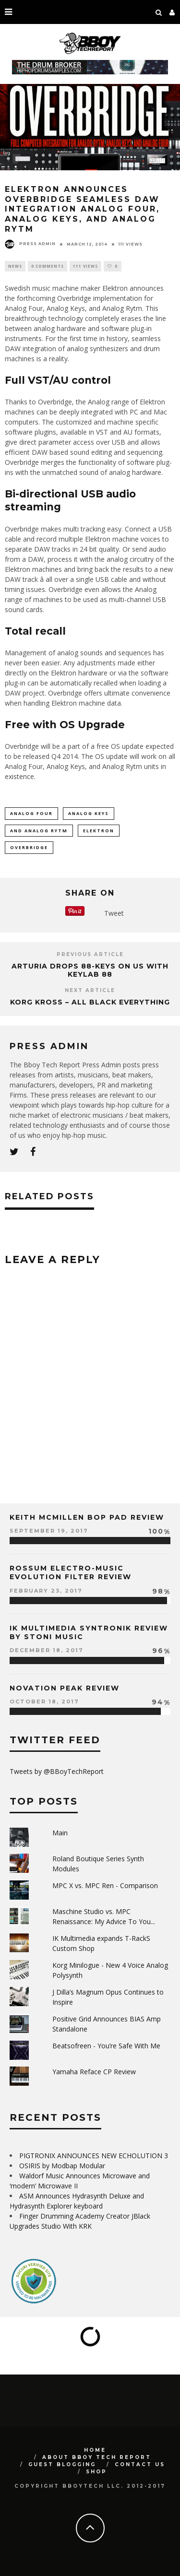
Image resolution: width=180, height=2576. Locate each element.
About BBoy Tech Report (96, 2457)
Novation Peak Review (65, 1688)
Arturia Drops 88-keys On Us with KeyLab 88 (90, 970)
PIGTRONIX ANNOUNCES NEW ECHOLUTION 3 (93, 2155)
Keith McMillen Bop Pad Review (87, 1517)
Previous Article (90, 954)
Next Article (90, 990)
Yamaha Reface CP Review (94, 2071)
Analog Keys (88, 813)
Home (95, 2450)
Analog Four (31, 813)
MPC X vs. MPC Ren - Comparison (105, 1885)
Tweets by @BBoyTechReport (57, 1771)
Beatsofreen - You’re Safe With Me (106, 2045)
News (15, 266)
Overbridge (29, 847)
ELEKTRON (98, 830)
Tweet (114, 913)
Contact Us (140, 2464)
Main (60, 1832)
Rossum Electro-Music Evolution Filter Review (71, 1572)
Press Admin (30, 243)
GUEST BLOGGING (62, 2464)
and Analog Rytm (39, 830)
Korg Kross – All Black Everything (90, 1002)
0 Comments (47, 266)
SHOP (96, 2472)
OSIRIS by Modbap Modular (62, 2165)
